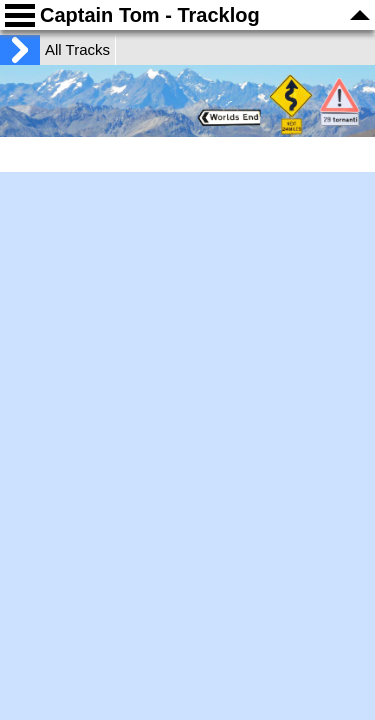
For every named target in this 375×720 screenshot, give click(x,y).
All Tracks (77, 49)
